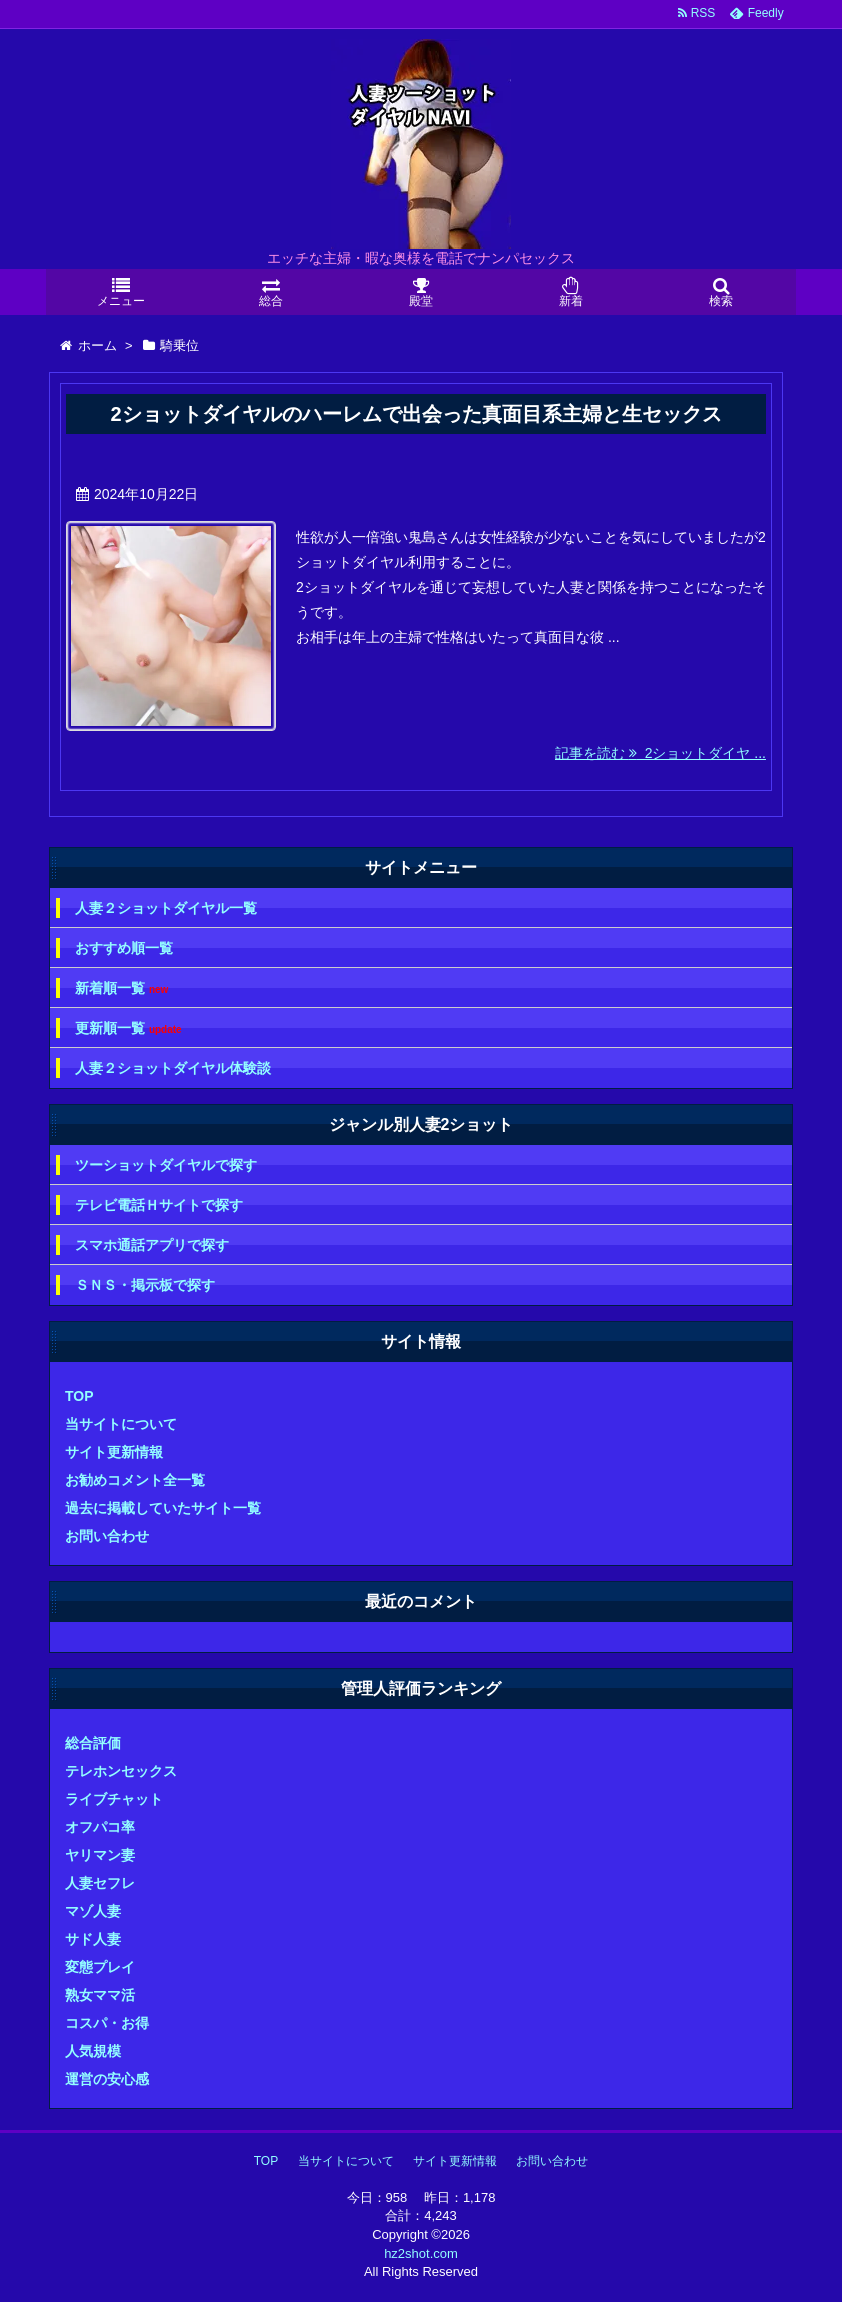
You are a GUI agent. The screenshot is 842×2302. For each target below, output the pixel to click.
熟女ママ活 (100, 1995)
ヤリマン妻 (100, 1855)
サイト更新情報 (114, 1452)
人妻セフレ (100, 1883)
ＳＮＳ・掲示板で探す (145, 1285)
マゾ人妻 (93, 1911)
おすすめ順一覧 (124, 948)
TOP (79, 1396)
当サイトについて (121, 1424)
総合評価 (93, 1743)
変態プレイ (100, 1967)
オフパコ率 (100, 1827)
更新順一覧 (128, 1028)
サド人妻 (93, 1939)
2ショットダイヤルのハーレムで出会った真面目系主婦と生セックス (415, 414)
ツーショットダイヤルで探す (166, 1165)
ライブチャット (114, 1799)
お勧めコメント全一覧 (135, 1480)
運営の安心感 (107, 2079)
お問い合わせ (107, 1536)
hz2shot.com (421, 2253)
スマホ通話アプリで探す (152, 1245)
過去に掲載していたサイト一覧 (163, 1508)
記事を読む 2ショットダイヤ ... (660, 753)
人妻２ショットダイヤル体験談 (173, 1068)
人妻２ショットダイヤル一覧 (166, 908)
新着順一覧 (121, 988)
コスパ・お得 (107, 2023)
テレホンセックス (121, 1771)
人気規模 (93, 2051)
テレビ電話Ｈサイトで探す (159, 1205)
